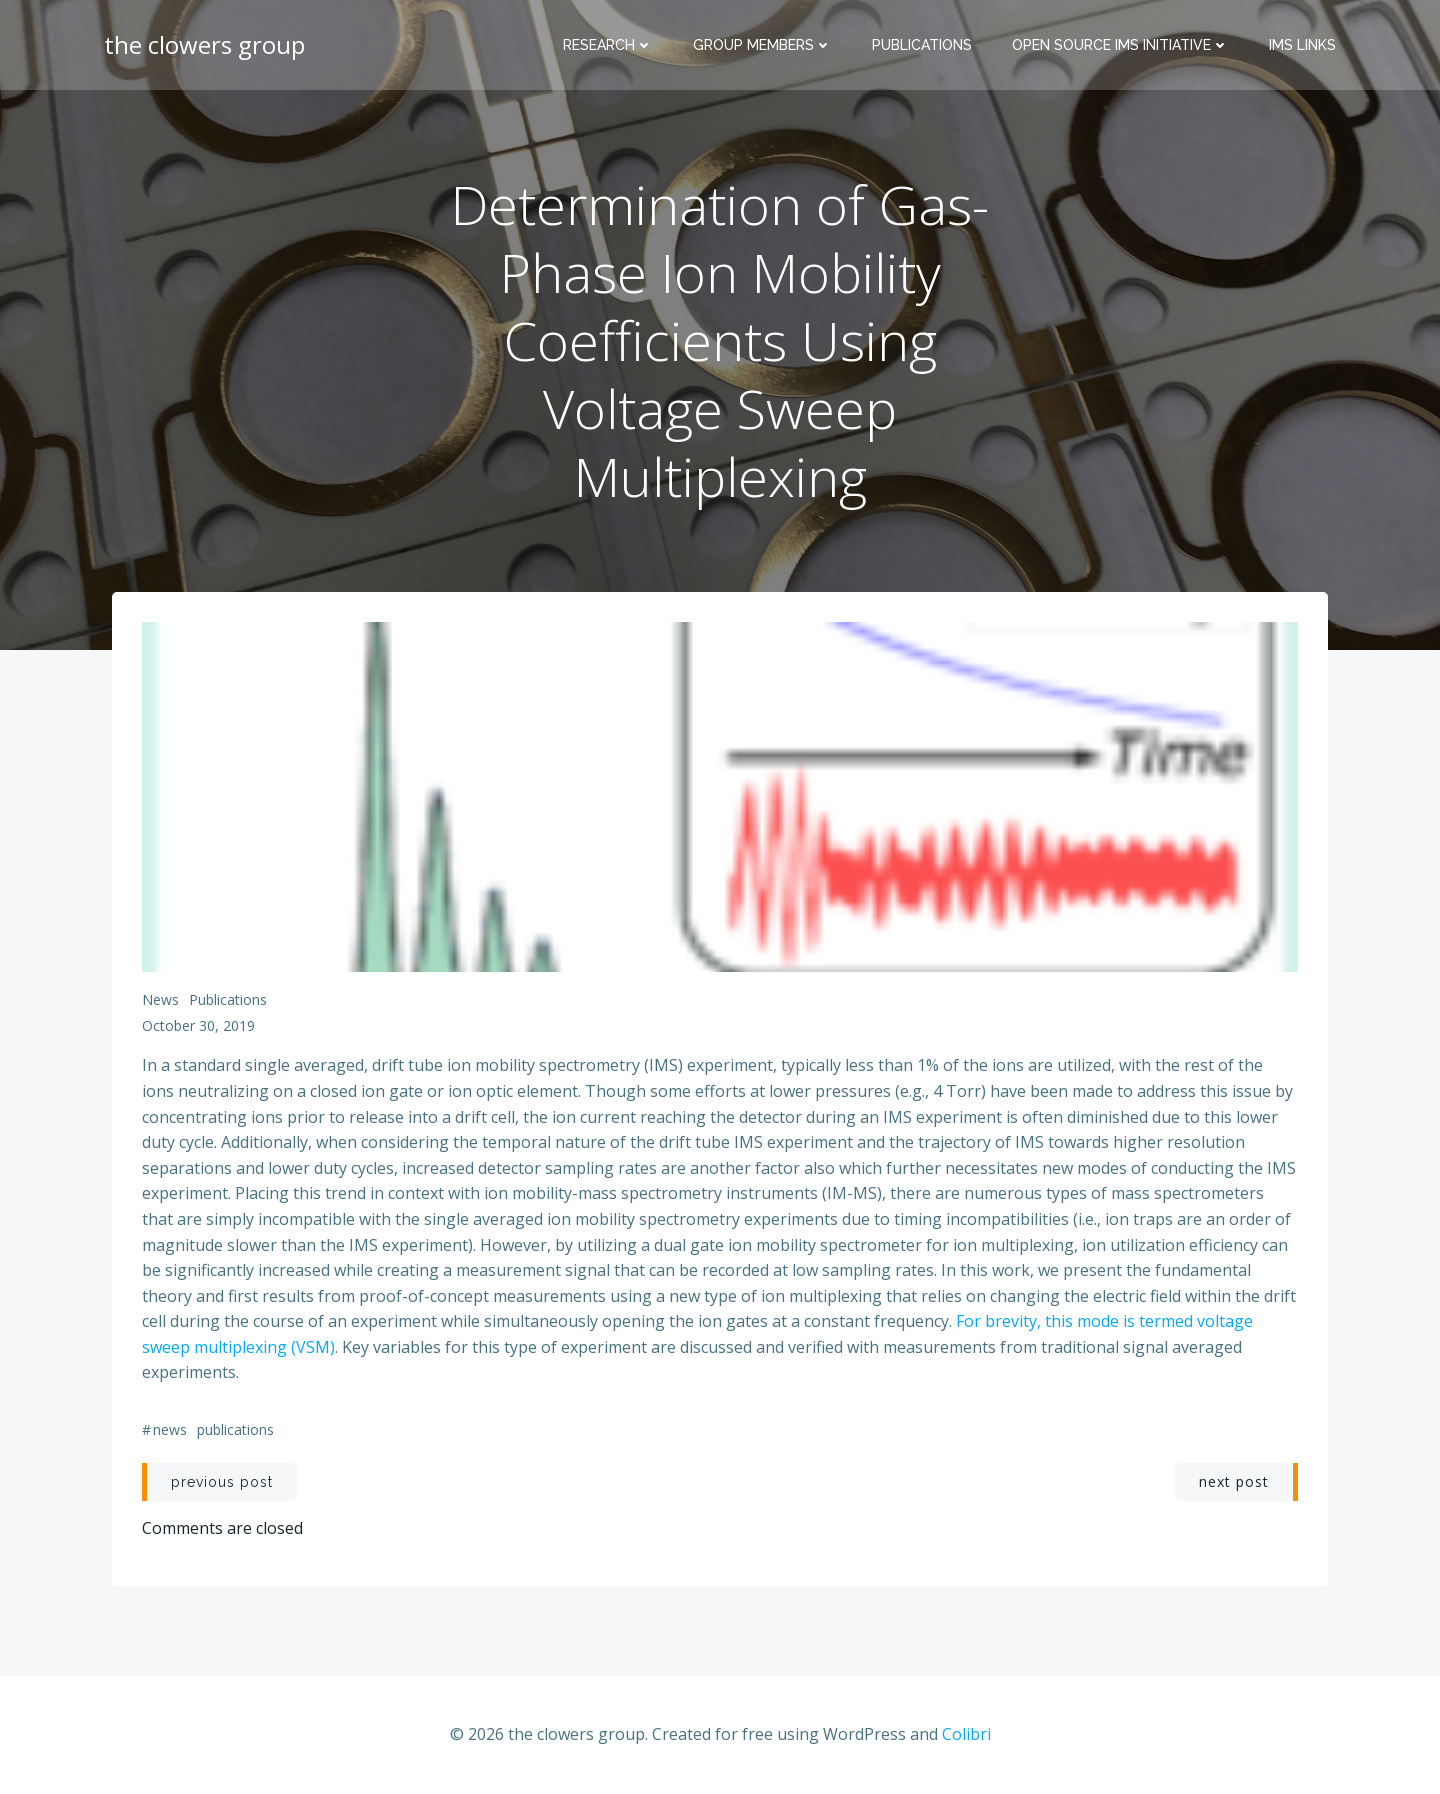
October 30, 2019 (198, 1025)
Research (608, 45)
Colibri (966, 1734)
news (160, 999)
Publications (922, 45)
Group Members (762, 45)
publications (228, 999)
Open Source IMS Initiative (1120, 45)
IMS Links (1302, 45)
